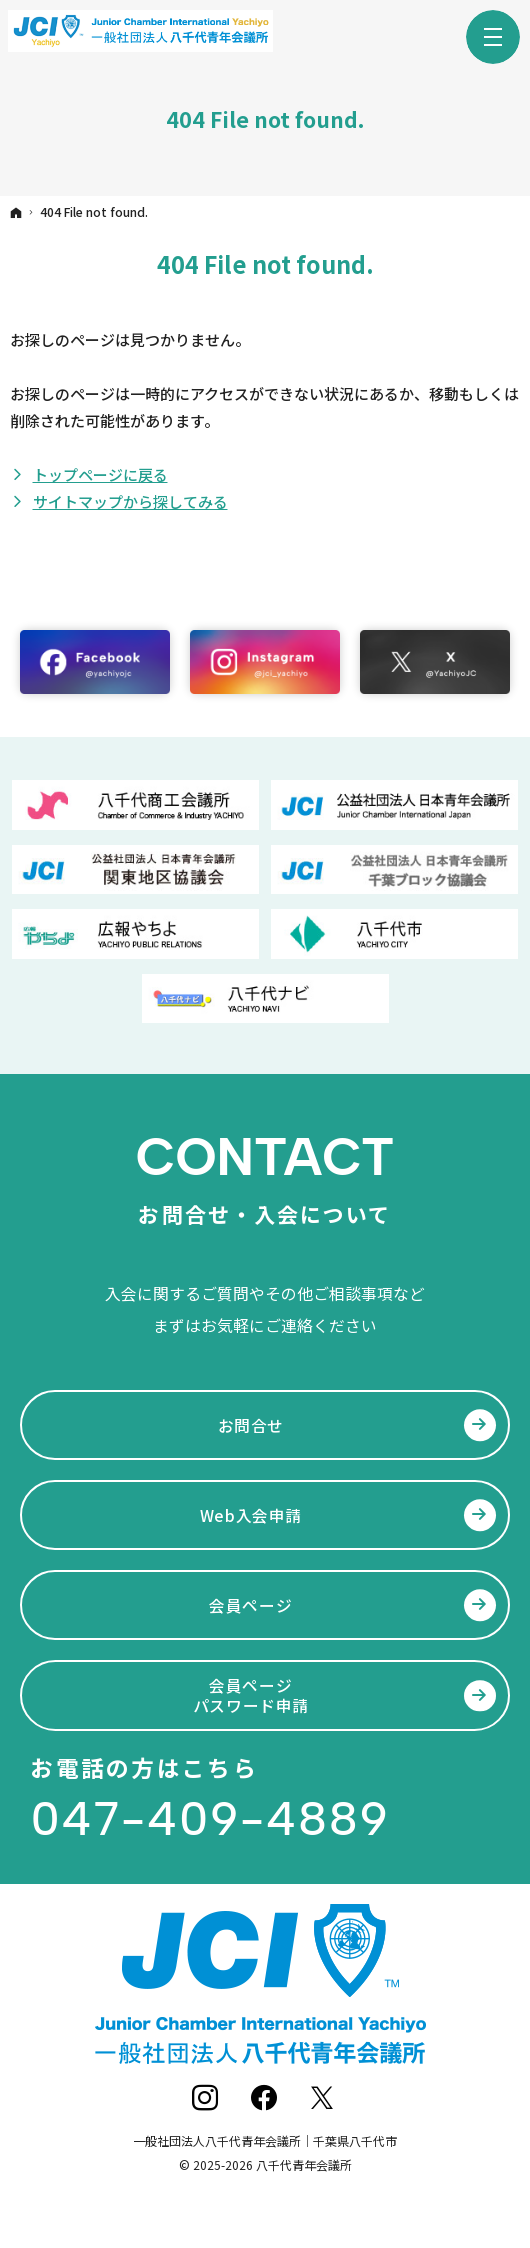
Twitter (323, 2098)
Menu (493, 37)
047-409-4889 (209, 1819)
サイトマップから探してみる (130, 501)
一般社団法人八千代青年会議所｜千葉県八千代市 (265, 2140)
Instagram (206, 2098)
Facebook (265, 2098)
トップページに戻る (100, 474)
